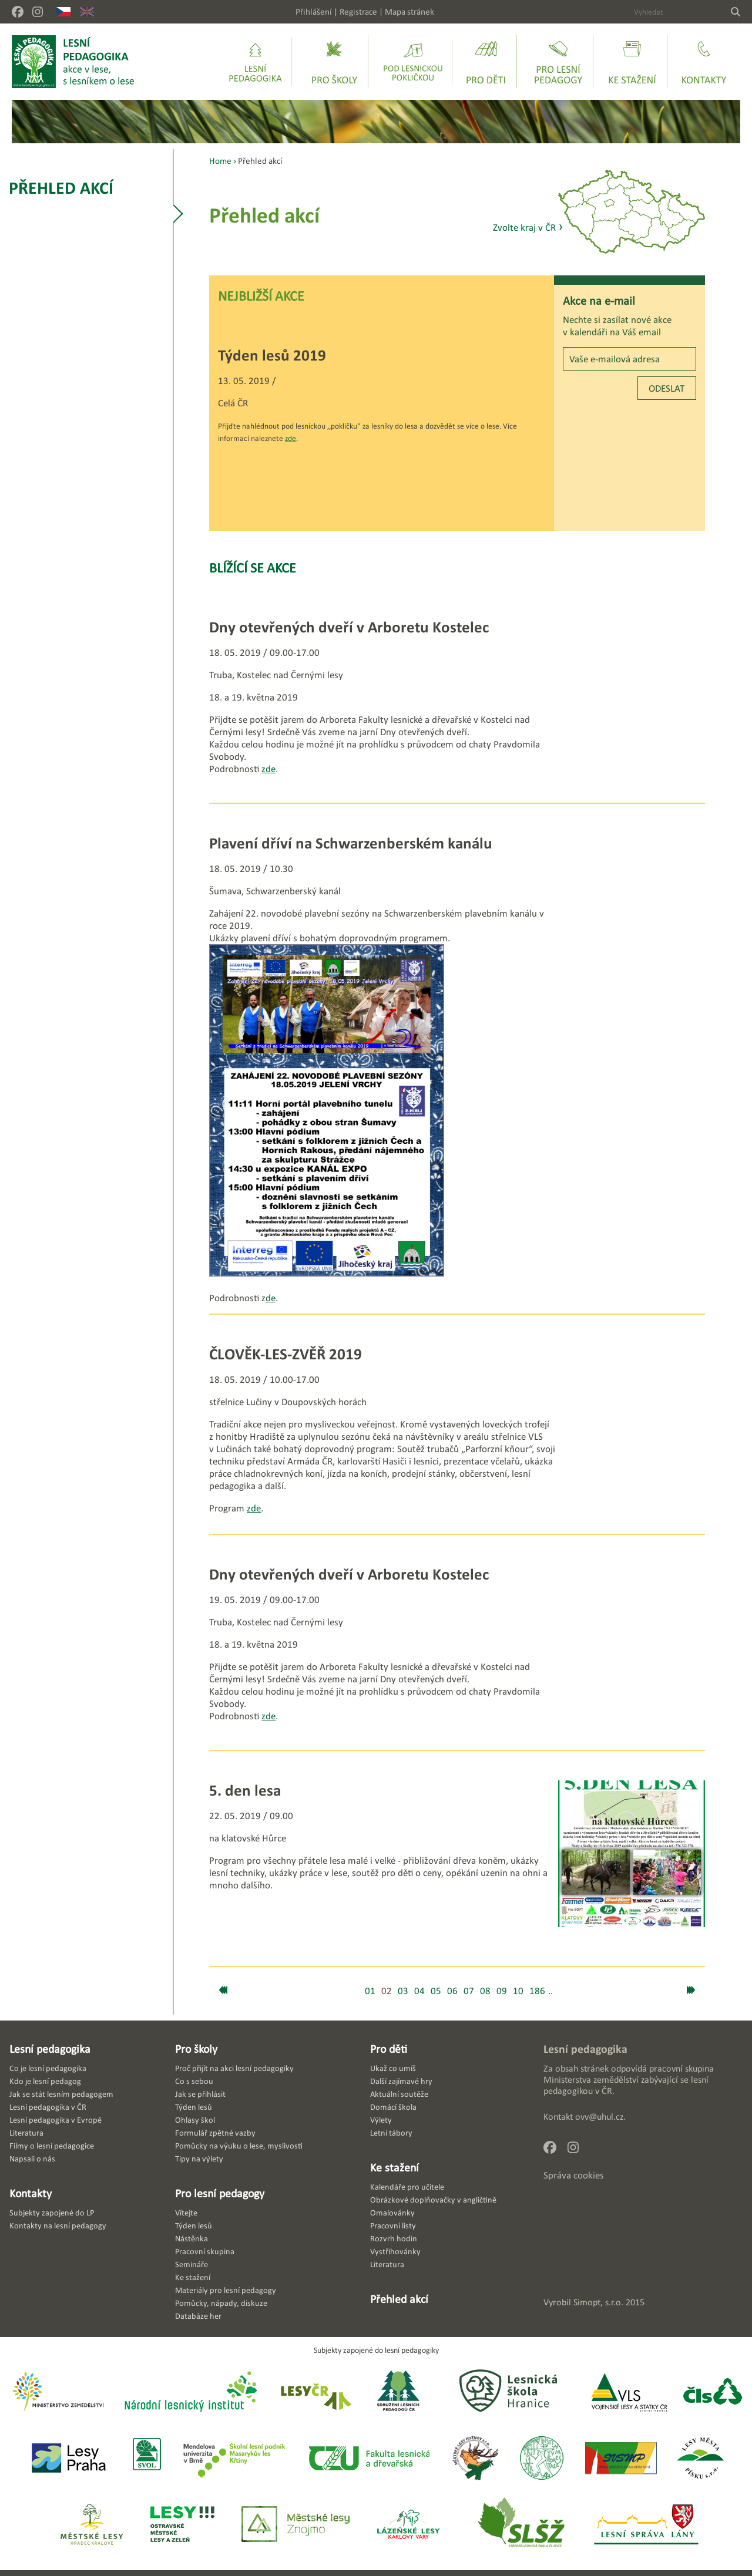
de (271, 1298)
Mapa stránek (409, 11)
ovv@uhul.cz (599, 2116)
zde (290, 438)
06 (452, 1991)
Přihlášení (314, 11)
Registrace (358, 11)
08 (485, 1991)
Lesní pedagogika (49, 2049)
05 (436, 1991)
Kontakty (30, 2193)
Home (220, 160)
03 (403, 1991)
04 (419, 1991)
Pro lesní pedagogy (219, 2193)
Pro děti (388, 2049)
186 (537, 1991)
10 (518, 1991)
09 (501, 1991)
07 (469, 1991)
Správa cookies (573, 2175)
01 (370, 1991)
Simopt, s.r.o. (598, 2302)
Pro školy (196, 2049)
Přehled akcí (61, 187)
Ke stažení (394, 2167)
